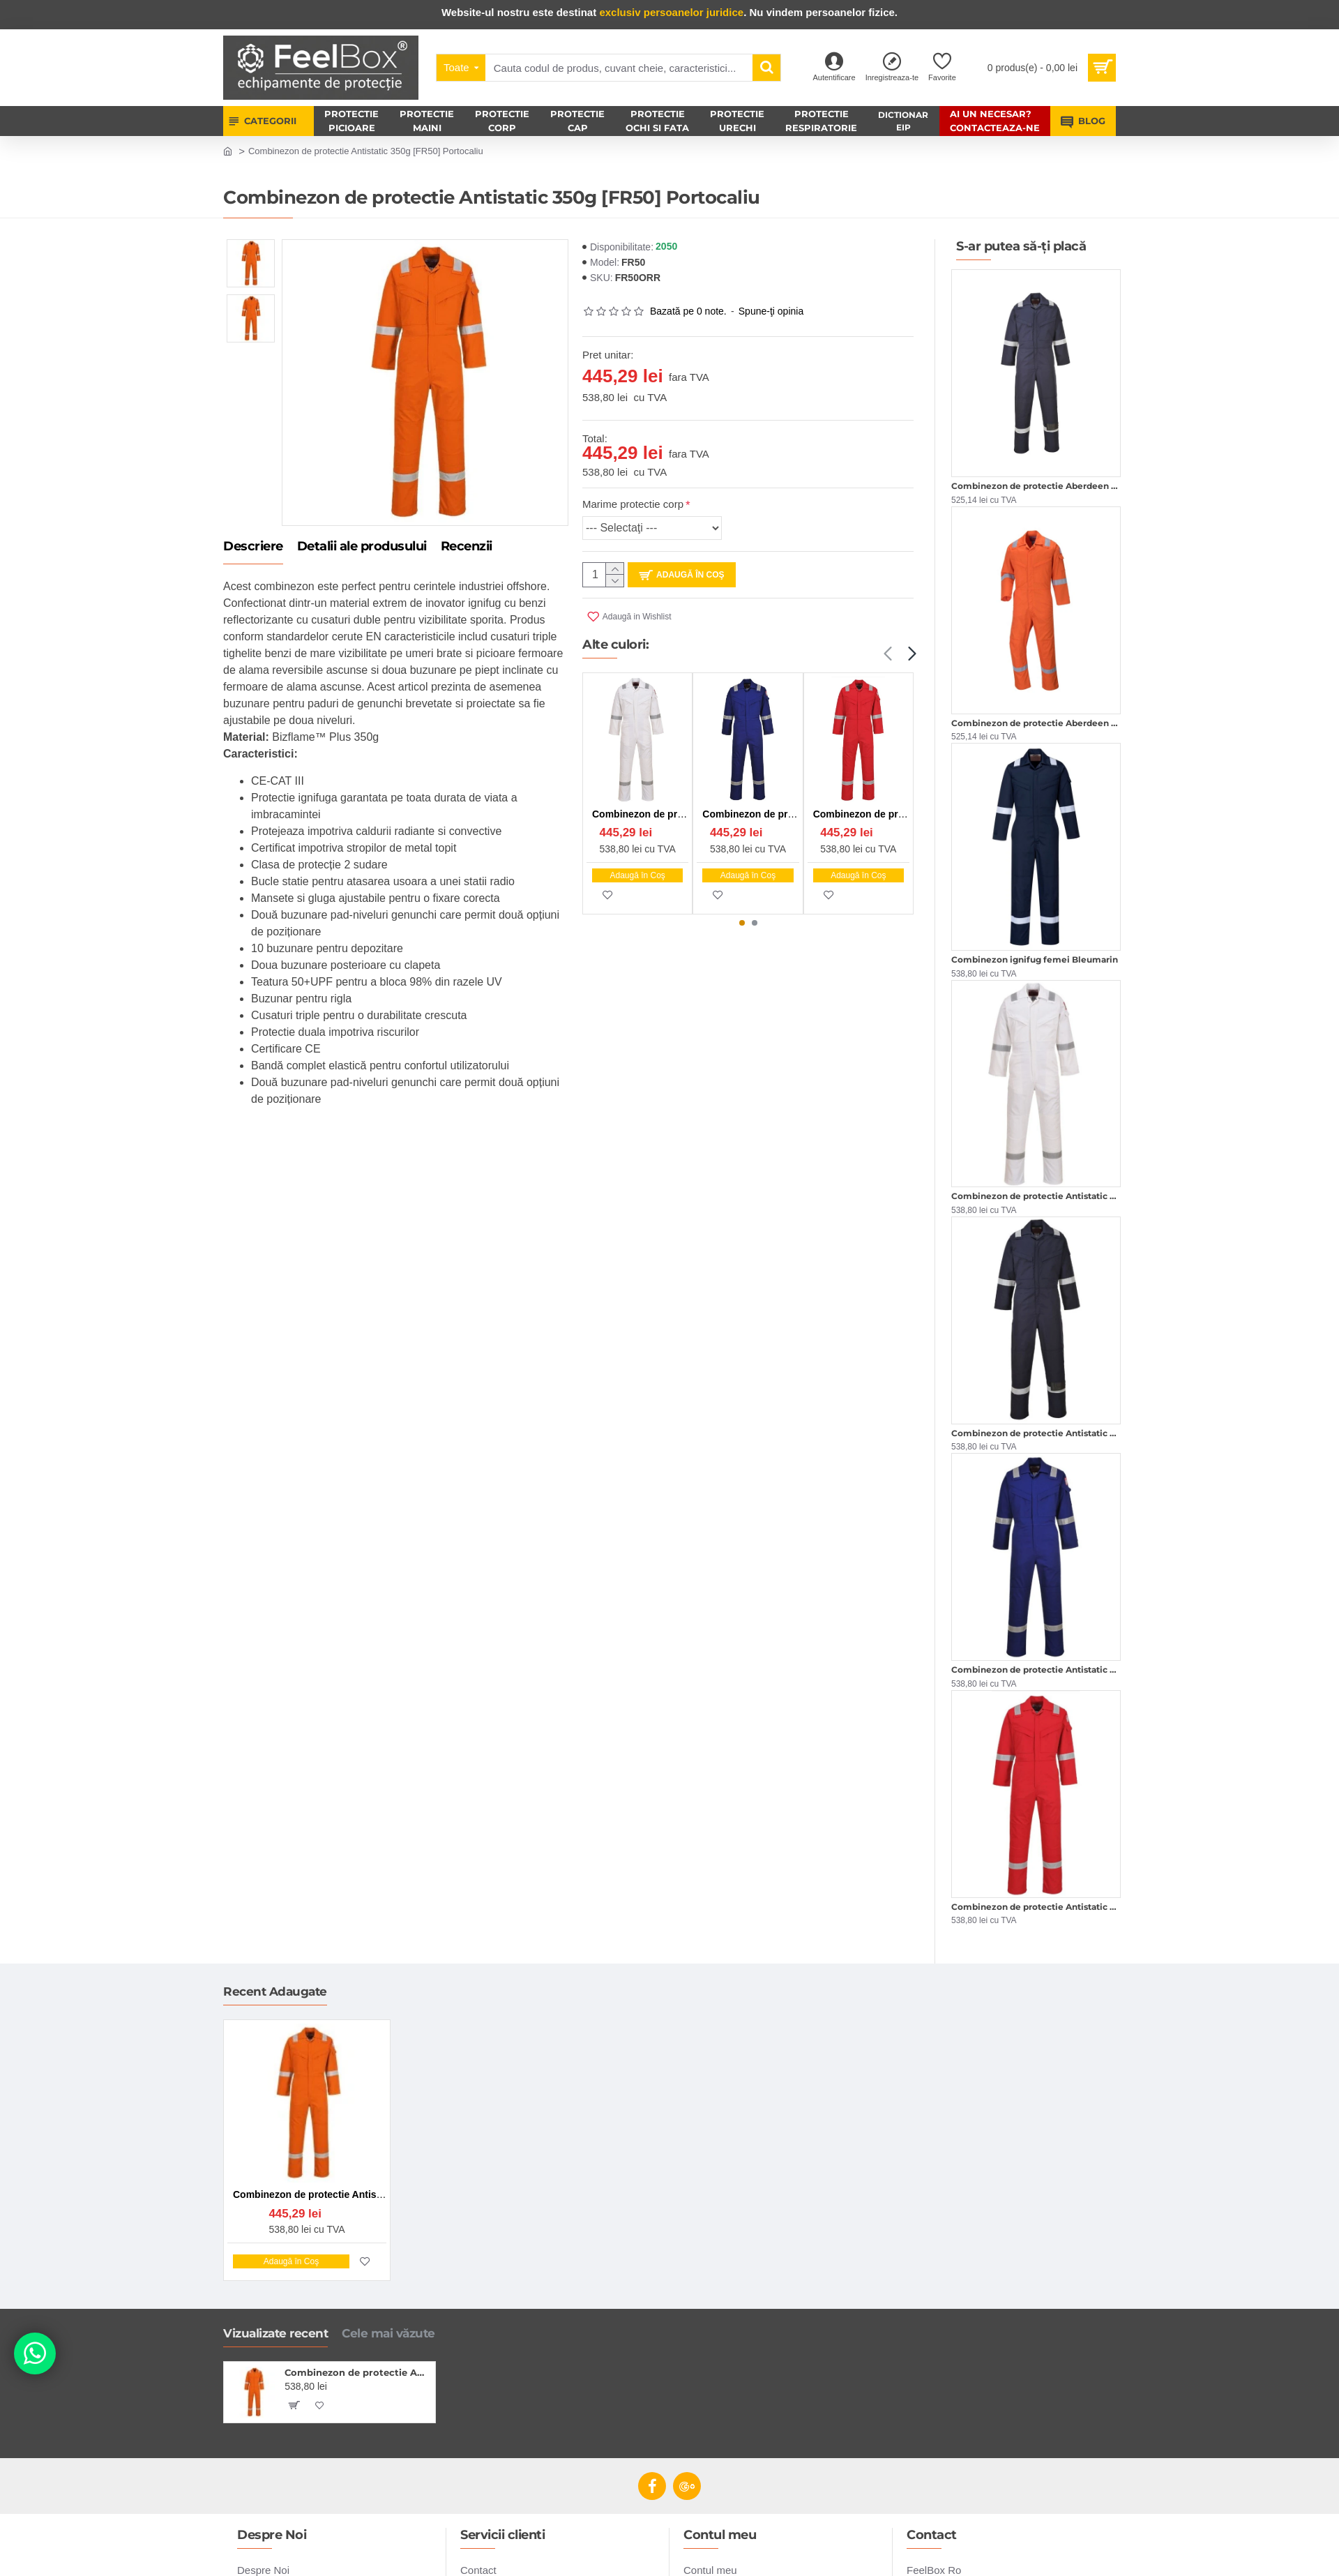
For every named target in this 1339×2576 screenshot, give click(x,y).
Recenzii (466, 547)
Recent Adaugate (275, 1991)
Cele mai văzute (388, 2333)
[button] (887, 654)
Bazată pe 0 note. (688, 311)
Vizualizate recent (275, 2333)
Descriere (253, 547)
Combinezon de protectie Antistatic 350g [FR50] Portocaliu (357, 2372)
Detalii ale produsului (362, 547)
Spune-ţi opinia (771, 311)
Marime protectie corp (632, 504)
